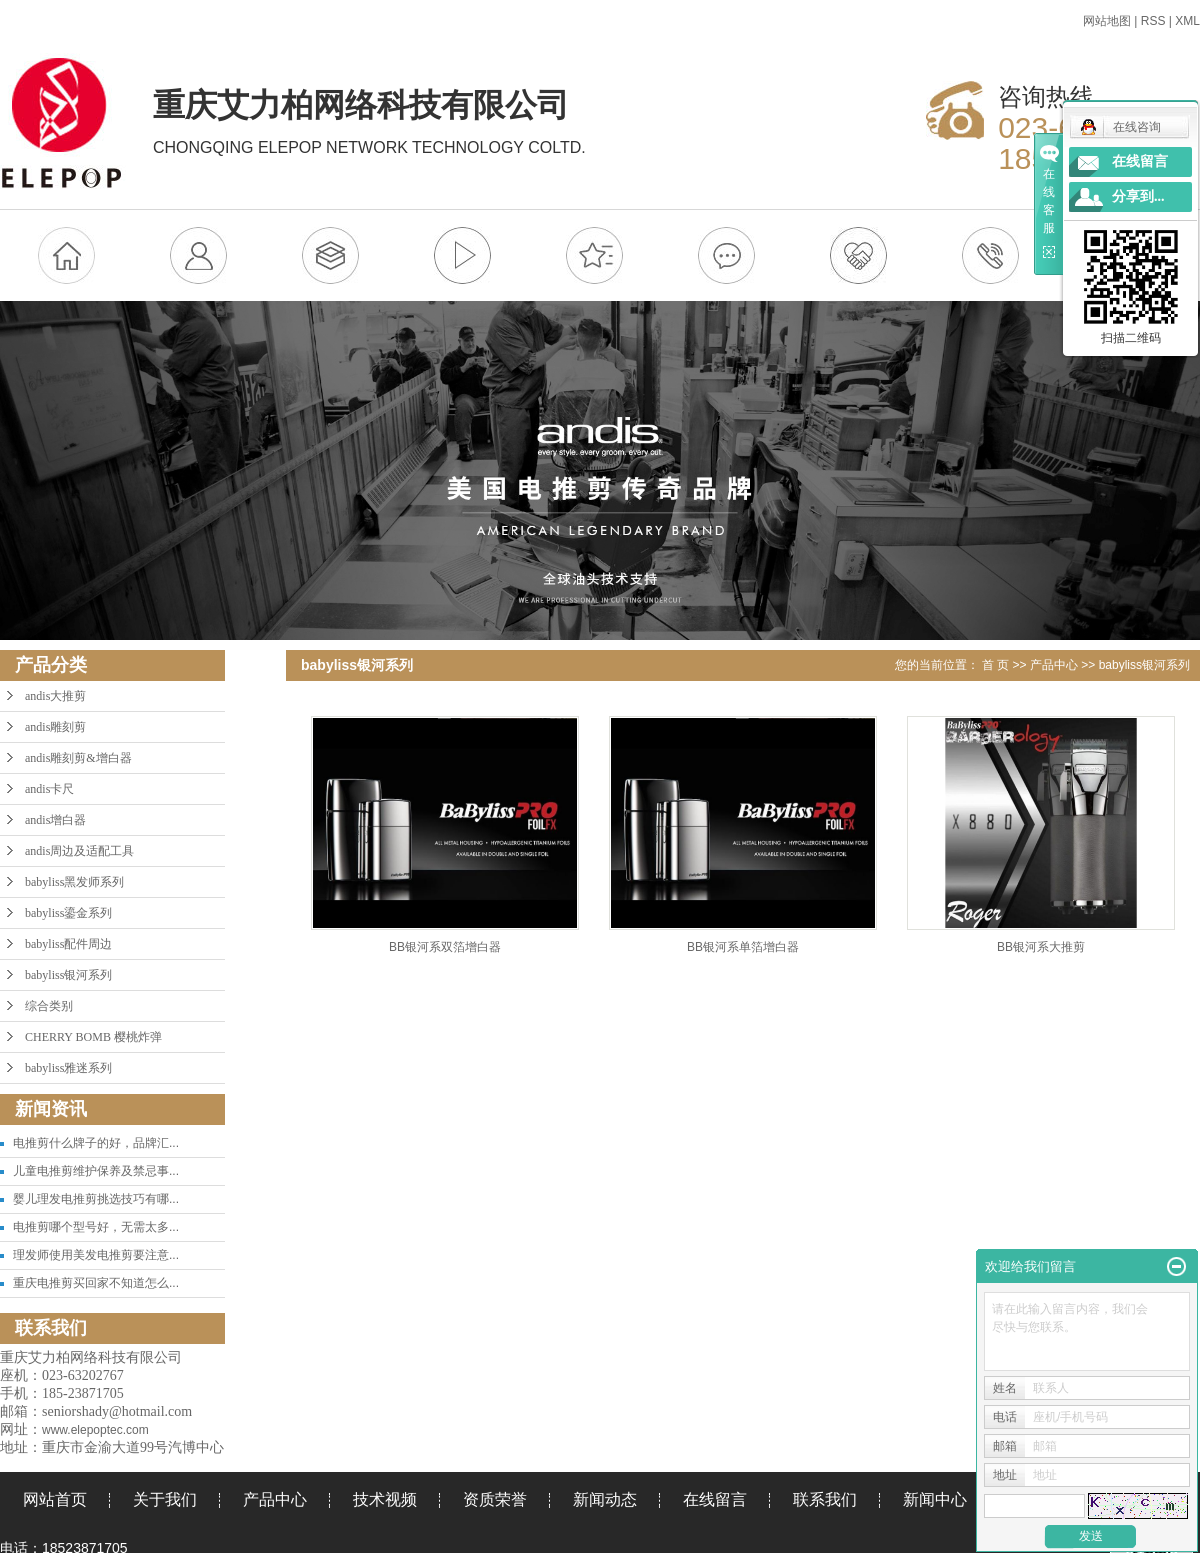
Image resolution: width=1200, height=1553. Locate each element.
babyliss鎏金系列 (68, 913)
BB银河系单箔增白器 (743, 947)
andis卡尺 (49, 789)
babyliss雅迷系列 (68, 1068)
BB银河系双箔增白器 (445, 947)
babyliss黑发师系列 (74, 882)
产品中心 (1054, 665)
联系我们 (825, 1499)
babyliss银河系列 (68, 975)
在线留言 (715, 1499)
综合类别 (49, 1006)
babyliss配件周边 (68, 944)
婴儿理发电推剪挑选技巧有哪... (96, 1199)
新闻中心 (935, 1499)
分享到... (1138, 196)
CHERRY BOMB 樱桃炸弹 (93, 1037)
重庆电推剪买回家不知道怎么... (96, 1283)
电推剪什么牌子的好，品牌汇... (96, 1143)
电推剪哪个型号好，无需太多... (96, 1227)
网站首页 (55, 1499)
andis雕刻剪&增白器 (78, 758)
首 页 (995, 665)
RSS (1153, 21)
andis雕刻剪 (55, 727)
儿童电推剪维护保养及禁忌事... (96, 1171)
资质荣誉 (495, 1499)
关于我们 (165, 1499)
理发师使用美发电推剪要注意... (96, 1255)
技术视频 (385, 1499)
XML (1187, 21)
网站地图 (1107, 21)
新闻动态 (605, 1499)
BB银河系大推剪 (1041, 947)
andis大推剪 (55, 696)
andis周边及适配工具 (79, 851)
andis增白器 (55, 820)
